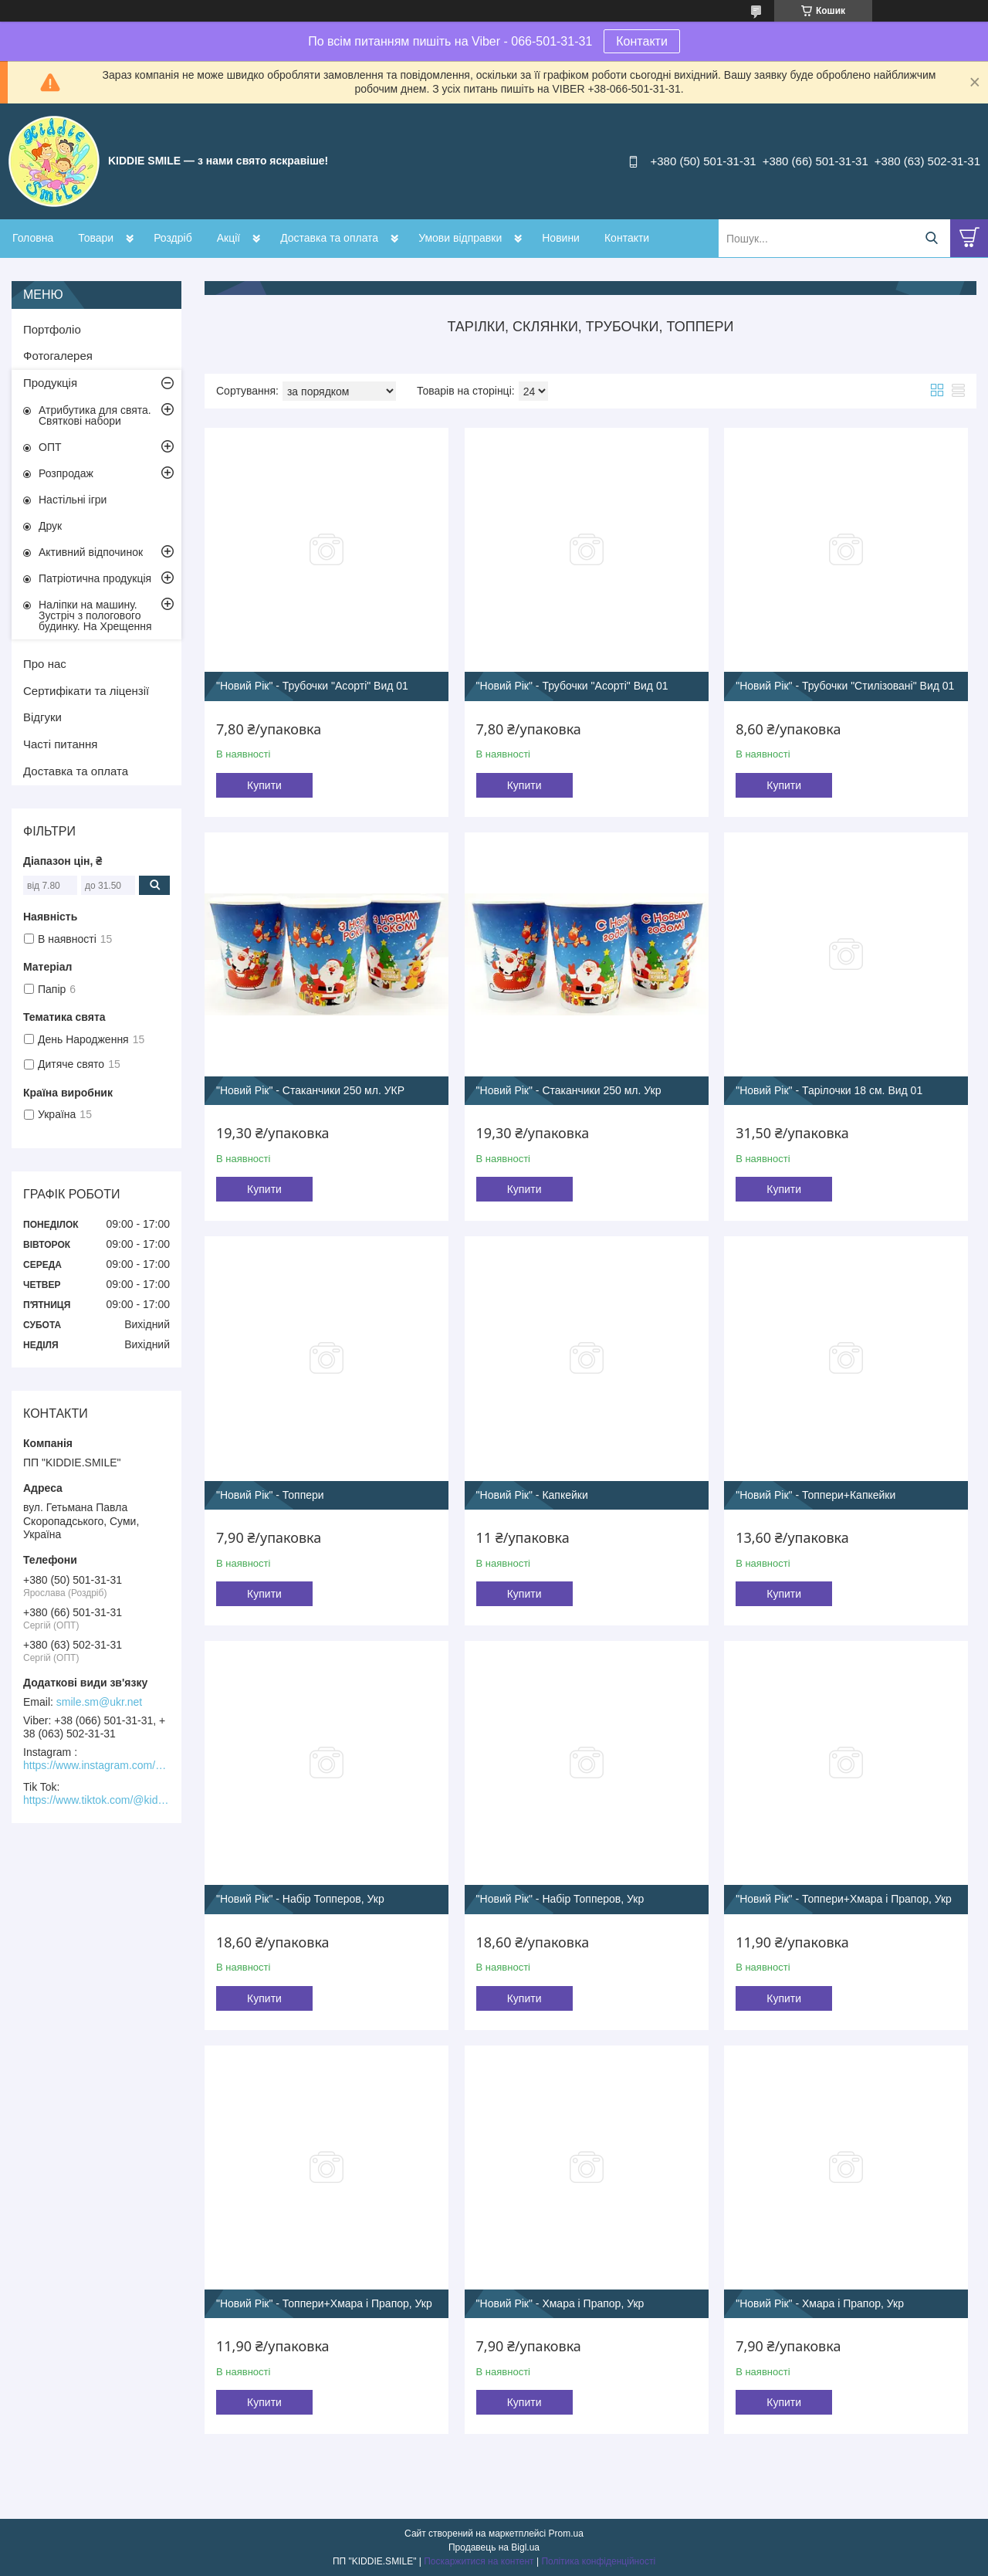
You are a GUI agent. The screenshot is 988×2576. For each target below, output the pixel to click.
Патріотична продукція (95, 578)
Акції (228, 238)
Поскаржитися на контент (478, 2561)
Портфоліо (52, 329)
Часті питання (60, 744)
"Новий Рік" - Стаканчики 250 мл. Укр (568, 1090)
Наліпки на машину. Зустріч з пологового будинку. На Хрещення (95, 615)
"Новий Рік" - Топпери (270, 1495)
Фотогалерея (58, 355)
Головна (32, 238)
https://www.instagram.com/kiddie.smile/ (96, 1765)
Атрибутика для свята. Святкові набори (95, 415)
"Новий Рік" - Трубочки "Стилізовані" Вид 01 (845, 686)
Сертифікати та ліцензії (86, 690)
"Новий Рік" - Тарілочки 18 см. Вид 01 (829, 1090)
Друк (50, 526)
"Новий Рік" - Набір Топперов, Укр (300, 1899)
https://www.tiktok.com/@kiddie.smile (96, 1800)
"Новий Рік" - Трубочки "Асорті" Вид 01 (312, 686)
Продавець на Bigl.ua (494, 2547)
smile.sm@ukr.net (99, 1702)
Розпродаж (66, 473)
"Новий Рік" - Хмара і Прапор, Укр (560, 2303)
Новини (561, 238)
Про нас (44, 663)
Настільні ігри (73, 499)
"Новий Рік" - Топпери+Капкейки (815, 1495)
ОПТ (50, 447)
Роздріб (173, 238)
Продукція (50, 382)
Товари (95, 238)
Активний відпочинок (91, 552)
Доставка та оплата (329, 238)
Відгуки (42, 717)
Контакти (642, 41)
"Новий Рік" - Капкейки (532, 1495)
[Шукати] (931, 238)
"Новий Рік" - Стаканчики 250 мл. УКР (310, 1090)
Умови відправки (460, 238)
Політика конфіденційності (598, 2561)
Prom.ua (566, 2533)
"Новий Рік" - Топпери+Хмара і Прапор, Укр (844, 1899)
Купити (264, 785)
